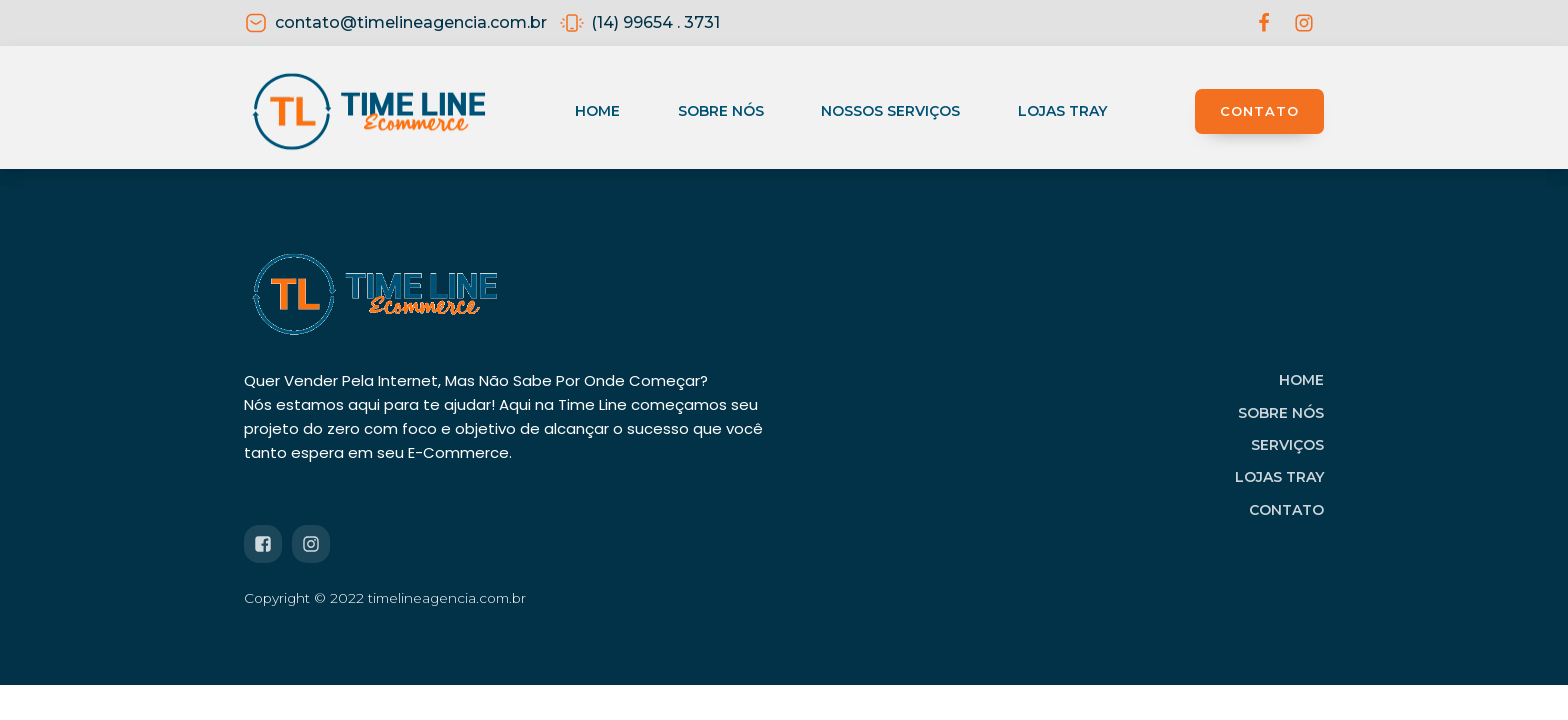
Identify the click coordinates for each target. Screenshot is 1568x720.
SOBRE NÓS (1281, 413)
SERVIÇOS (1287, 445)
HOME (1301, 380)
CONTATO (1259, 111)
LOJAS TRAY (1279, 477)
